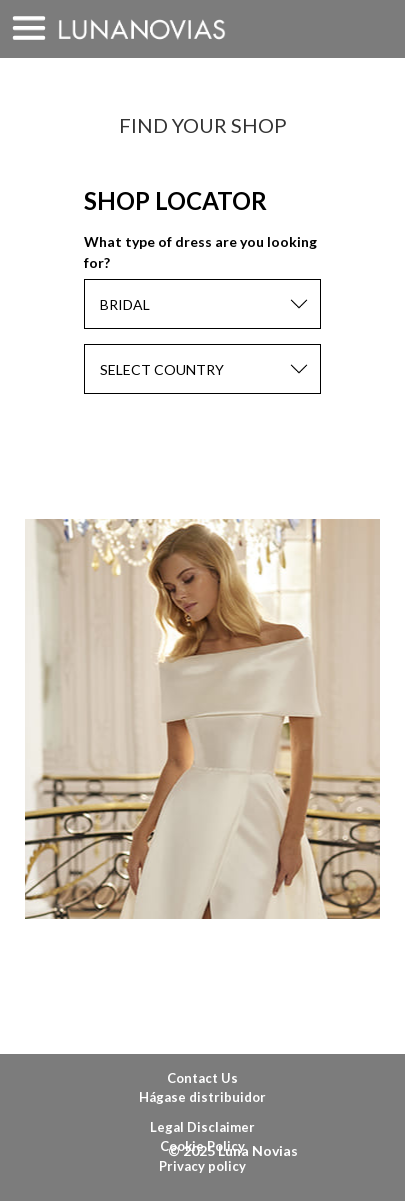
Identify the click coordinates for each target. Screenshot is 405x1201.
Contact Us (202, 1078)
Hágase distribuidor (202, 1097)
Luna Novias (142, 29)
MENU (29, 29)
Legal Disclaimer (202, 1127)
